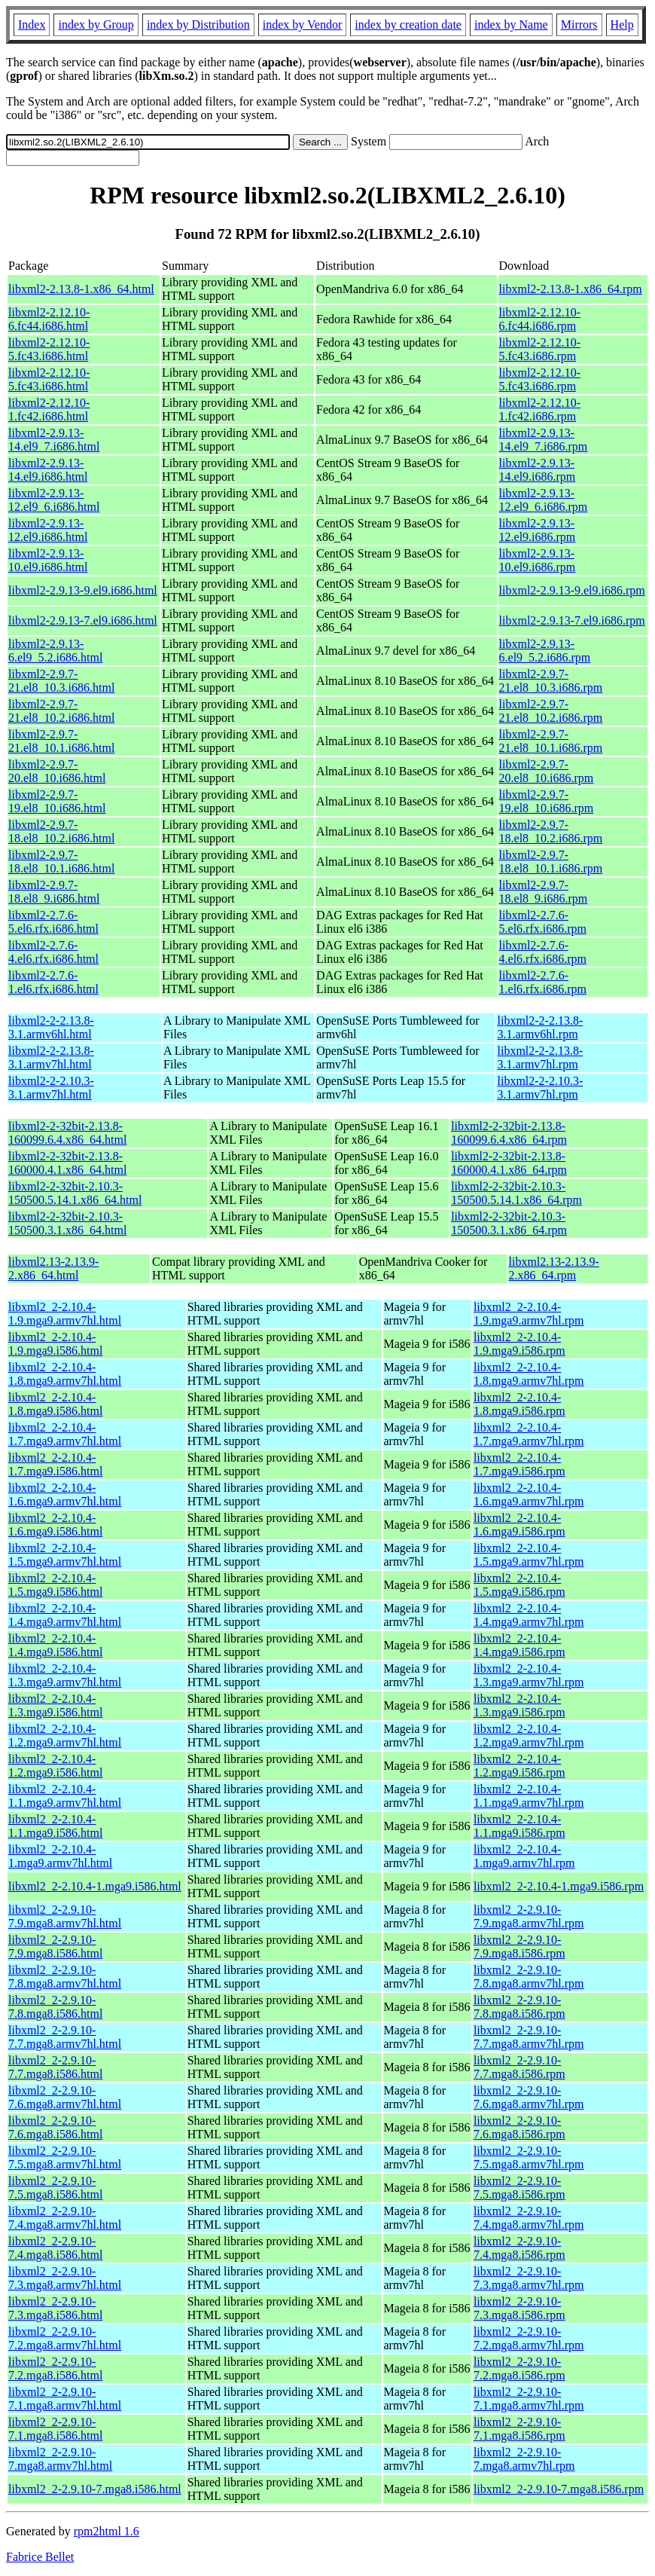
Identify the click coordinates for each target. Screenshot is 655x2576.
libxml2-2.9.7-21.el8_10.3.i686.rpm (551, 681)
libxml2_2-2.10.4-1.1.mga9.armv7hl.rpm (529, 1796)
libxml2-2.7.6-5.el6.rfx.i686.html (53, 922)
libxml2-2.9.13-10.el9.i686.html (47, 560)
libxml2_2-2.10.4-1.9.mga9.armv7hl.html (64, 1313)
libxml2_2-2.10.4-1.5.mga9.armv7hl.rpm (529, 1555)
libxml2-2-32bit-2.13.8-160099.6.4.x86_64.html (67, 1133)
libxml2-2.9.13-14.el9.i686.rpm (537, 470)
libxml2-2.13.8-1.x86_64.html (81, 289)
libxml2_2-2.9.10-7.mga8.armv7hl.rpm (524, 2459)
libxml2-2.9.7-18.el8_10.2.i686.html (61, 831)
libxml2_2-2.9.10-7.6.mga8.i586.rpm (519, 2127)
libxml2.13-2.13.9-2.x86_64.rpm (554, 1268)
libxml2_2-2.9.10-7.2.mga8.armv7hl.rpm (529, 2338)
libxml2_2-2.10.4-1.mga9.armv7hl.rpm (524, 1856)
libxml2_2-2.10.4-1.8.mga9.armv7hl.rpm (529, 1374)
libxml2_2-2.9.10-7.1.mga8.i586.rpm (519, 2429)
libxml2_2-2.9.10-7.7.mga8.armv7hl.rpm (529, 2037)
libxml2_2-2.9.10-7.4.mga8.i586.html (55, 2248)
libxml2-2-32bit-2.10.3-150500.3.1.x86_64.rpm (509, 1223)
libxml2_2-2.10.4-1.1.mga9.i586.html (55, 1826)
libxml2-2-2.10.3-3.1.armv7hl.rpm (540, 1087)
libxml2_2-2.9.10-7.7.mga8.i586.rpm (519, 2067)
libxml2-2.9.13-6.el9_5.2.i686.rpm (545, 650)
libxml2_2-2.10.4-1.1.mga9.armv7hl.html (64, 1796)
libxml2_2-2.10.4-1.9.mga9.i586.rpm (519, 1344)
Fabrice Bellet (40, 2556)
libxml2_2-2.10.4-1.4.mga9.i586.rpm (519, 1645)
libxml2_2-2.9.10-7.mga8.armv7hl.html (60, 2459)
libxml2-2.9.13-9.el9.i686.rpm (572, 590)
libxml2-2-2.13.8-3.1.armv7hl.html (51, 1057)
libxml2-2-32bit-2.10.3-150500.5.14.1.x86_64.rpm (516, 1193)
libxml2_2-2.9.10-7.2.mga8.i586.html (55, 2368)
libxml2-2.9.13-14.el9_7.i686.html (53, 439)
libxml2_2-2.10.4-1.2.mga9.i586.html (55, 1765)
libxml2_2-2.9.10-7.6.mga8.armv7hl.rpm (529, 2097)
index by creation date (408, 24)
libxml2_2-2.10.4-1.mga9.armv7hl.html (60, 1856)
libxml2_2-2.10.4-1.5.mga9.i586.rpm (519, 1585)
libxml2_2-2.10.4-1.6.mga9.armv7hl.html (64, 1494)
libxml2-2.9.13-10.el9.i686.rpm (537, 560)
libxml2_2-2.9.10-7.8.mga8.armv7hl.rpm (529, 1976)
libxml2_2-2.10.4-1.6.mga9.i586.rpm (519, 1524)
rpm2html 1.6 (106, 2531)
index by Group (95, 24)
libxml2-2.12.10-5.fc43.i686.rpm (539, 349)
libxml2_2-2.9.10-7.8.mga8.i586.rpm (519, 2007)
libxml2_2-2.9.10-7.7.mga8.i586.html (55, 2067)
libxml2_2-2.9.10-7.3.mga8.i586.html (55, 2308)
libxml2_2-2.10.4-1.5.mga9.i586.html (55, 1585)
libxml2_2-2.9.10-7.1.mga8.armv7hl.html (64, 2398)
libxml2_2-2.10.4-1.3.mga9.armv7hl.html (64, 1675)
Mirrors (579, 24)
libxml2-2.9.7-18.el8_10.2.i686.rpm (551, 831)
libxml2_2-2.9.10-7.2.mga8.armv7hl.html (64, 2338)
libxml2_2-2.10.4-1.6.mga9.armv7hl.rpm (529, 1494)
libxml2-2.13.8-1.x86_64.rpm (570, 289)
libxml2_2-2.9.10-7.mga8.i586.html (94, 2489)
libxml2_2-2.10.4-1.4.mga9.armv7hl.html (64, 1615)
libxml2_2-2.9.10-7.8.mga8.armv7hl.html (64, 1976)
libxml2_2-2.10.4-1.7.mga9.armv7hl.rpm (529, 1434)
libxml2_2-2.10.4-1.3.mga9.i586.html (55, 1705)
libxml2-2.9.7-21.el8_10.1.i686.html (61, 741)
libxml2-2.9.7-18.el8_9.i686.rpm (543, 892)
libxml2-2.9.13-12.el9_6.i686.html (53, 500)
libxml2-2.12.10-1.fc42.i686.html (49, 409)
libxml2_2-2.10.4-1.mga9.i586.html (94, 1886)
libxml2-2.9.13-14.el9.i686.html (47, 470)
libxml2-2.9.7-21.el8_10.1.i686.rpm (551, 741)
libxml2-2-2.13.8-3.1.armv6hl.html (51, 1027)
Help (622, 24)
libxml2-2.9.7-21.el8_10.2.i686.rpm (551, 711)
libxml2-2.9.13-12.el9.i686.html (47, 530)
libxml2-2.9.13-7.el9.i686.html (82, 620)
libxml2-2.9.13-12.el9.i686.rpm (537, 530)
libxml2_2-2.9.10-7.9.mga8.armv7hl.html (64, 1916)
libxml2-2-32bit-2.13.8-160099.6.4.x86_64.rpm (509, 1133)
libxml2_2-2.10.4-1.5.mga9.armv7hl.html (64, 1555)
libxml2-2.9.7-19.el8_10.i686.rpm (546, 801)
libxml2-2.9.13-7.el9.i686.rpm (572, 620)
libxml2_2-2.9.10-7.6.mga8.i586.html (55, 2127)
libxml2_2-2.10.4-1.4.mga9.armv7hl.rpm (529, 1615)
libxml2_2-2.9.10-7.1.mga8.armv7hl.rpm (529, 2398)
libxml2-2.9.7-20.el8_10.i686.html (56, 771)
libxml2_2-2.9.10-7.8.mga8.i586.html (55, 2007)
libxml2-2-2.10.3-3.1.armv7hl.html (51, 1087)
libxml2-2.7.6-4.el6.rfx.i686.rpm (542, 952)
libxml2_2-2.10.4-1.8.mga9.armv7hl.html (64, 1374)
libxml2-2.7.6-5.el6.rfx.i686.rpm (542, 922)
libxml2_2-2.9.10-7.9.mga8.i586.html (55, 1946)
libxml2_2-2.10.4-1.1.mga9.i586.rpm (519, 1826)
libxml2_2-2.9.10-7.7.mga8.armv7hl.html (64, 2037)
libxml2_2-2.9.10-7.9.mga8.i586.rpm (519, 1946)
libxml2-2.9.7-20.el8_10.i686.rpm (546, 771)
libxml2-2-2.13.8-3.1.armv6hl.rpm (540, 1027)
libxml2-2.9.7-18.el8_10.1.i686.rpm (551, 861)
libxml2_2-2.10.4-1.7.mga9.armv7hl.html (64, 1434)
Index (31, 24)
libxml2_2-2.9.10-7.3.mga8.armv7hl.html (64, 2278)
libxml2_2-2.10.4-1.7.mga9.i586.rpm (519, 1464)
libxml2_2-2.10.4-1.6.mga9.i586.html (55, 1524)
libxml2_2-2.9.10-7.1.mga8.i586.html (55, 2429)
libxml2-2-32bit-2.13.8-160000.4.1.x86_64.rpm (509, 1163)
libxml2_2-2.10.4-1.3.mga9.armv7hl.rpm (529, 1675)
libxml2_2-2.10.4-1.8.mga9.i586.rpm (519, 1404)
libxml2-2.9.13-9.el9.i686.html (82, 590)
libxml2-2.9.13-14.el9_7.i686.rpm (543, 439)
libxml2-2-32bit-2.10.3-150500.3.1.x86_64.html (67, 1223)
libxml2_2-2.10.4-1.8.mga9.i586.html (55, 1404)
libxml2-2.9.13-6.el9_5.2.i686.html (55, 650)
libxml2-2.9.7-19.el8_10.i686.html (56, 801)
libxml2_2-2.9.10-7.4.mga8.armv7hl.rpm (529, 2218)
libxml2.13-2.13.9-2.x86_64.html (53, 1268)
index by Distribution (198, 24)
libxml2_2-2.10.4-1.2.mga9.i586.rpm (519, 1765)
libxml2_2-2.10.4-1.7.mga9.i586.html (55, 1464)
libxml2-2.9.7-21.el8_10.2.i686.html (61, 711)
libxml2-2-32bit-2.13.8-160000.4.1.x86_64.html (67, 1163)
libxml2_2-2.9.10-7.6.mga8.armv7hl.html (64, 2097)
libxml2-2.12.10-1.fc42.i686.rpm (539, 409)
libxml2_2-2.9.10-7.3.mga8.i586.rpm (519, 2308)
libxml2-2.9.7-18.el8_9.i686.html (53, 892)
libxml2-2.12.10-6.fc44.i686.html (49, 319)
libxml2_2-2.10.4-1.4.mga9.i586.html (55, 1645)
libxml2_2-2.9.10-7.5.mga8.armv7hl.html (64, 2157)
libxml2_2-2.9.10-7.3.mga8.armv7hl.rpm (529, 2278)
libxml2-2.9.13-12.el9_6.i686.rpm (543, 500)
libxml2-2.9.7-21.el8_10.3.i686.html (61, 681)
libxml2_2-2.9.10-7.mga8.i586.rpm (559, 2489)
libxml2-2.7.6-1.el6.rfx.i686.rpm (542, 982)
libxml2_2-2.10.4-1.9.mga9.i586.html (55, 1344)
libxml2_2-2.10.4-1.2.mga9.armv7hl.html (64, 1735)
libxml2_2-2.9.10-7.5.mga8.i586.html (55, 2187)
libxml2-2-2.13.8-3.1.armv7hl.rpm (540, 1057)
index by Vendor (302, 24)
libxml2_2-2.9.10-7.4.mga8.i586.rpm (519, 2248)
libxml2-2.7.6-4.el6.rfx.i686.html (53, 952)
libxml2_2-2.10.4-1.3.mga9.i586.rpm (519, 1705)
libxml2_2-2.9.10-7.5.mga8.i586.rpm (519, 2187)
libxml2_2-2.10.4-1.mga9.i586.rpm (559, 1886)
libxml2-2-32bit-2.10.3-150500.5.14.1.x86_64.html (75, 1193)
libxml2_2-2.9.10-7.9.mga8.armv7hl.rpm (529, 1916)
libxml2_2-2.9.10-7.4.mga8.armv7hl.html (64, 2218)
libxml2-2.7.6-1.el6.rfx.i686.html (53, 982)
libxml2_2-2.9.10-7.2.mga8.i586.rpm (519, 2368)
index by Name (511, 24)
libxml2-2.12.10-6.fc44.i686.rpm (539, 319)
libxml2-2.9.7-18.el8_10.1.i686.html (61, 861)
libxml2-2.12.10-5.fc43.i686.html (49, 349)
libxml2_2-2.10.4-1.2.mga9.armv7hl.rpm (529, 1735)
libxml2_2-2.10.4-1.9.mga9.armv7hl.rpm (529, 1313)
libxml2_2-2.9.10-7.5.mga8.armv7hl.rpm (529, 2157)
